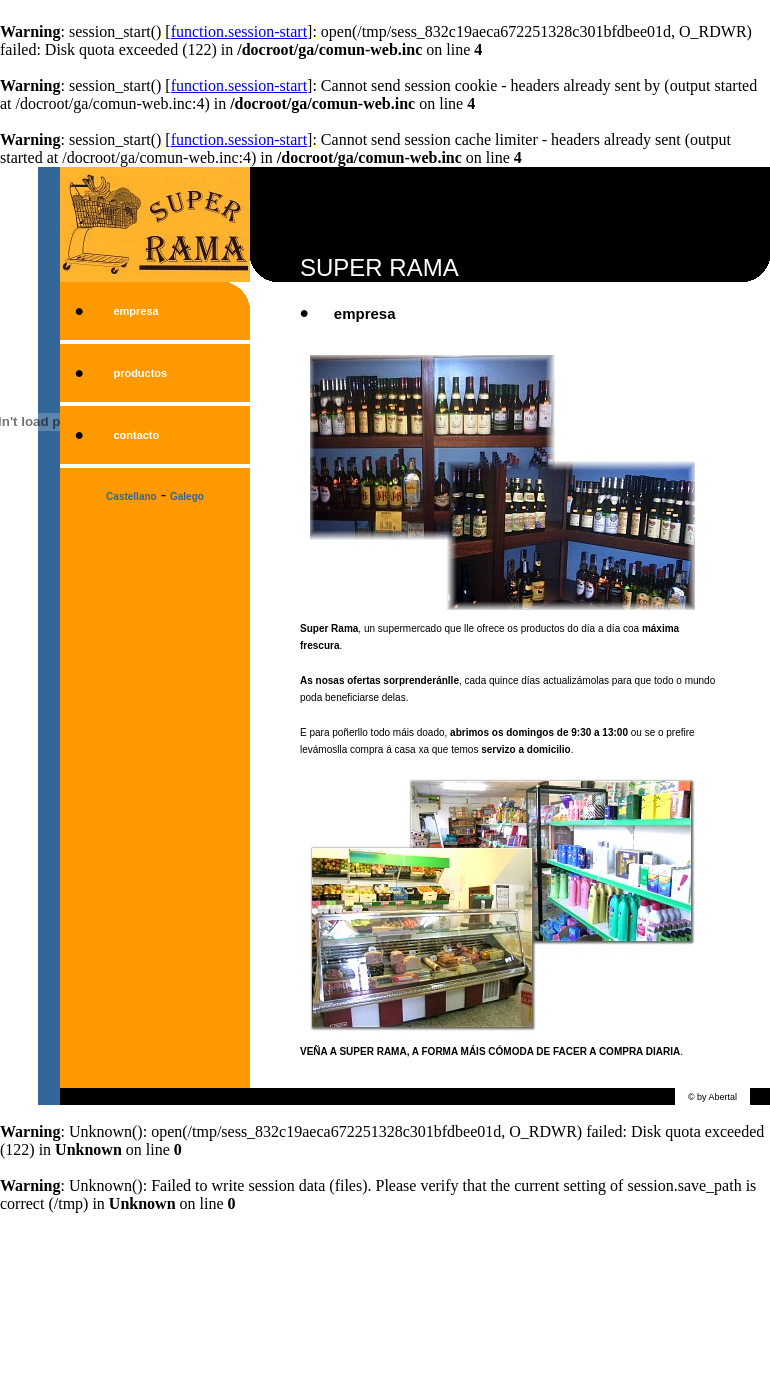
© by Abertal (712, 1097)
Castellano (131, 496)
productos (140, 373)
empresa (135, 311)
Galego (187, 496)
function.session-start (239, 31)
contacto (136, 435)
